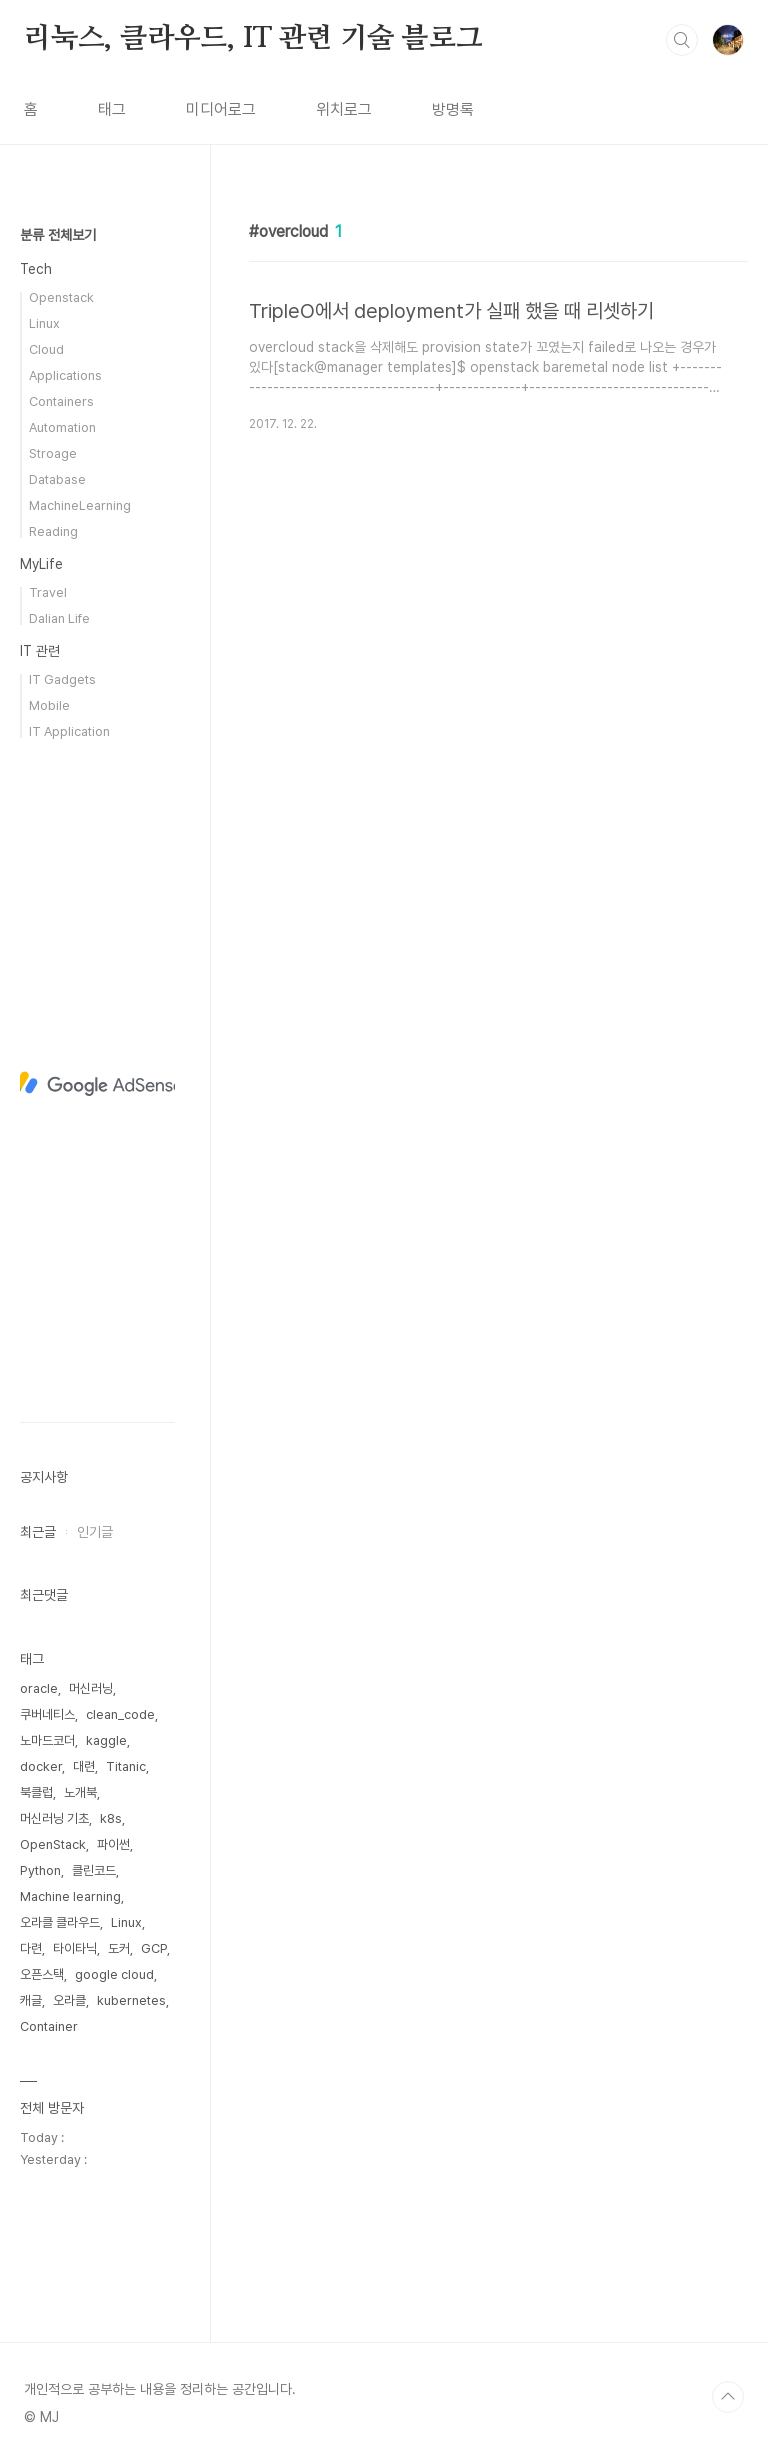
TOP (728, 2397)
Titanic (126, 1766)
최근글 (38, 1532)
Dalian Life (59, 618)
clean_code (120, 1714)
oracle (39, 1688)
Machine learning (70, 1896)
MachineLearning (80, 505)
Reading (53, 531)
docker (41, 1766)
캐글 (31, 2000)
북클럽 (36, 1792)
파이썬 (113, 1844)
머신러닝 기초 (54, 1818)
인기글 (95, 1532)
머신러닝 (91, 1688)
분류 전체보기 (58, 235)
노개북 (80, 1792)
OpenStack (53, 1844)
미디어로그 (221, 109)
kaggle (106, 1740)
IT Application (69, 731)
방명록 (453, 109)
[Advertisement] (97, 1084)
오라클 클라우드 (60, 1922)
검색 (682, 40)
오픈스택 (42, 1974)
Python (40, 1870)
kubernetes (131, 2000)
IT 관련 (40, 651)
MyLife (41, 564)
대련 (84, 1766)
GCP (154, 1948)
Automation (62, 427)
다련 (31, 1948)
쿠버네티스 (47, 1714)
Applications (65, 375)
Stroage (53, 453)
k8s (111, 1818)
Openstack (61, 297)
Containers (61, 401)
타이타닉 (75, 1948)
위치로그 (344, 109)
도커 (119, 1948)
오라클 (69, 2000)
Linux (44, 323)
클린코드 (94, 1870)
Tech (36, 269)
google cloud (114, 1974)
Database (57, 479)
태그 (112, 109)
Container (49, 2026)
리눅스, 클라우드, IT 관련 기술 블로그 (253, 39)
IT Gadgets (62, 679)
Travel (48, 592)
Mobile (49, 705)
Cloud (46, 349)
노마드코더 (47, 1740)
